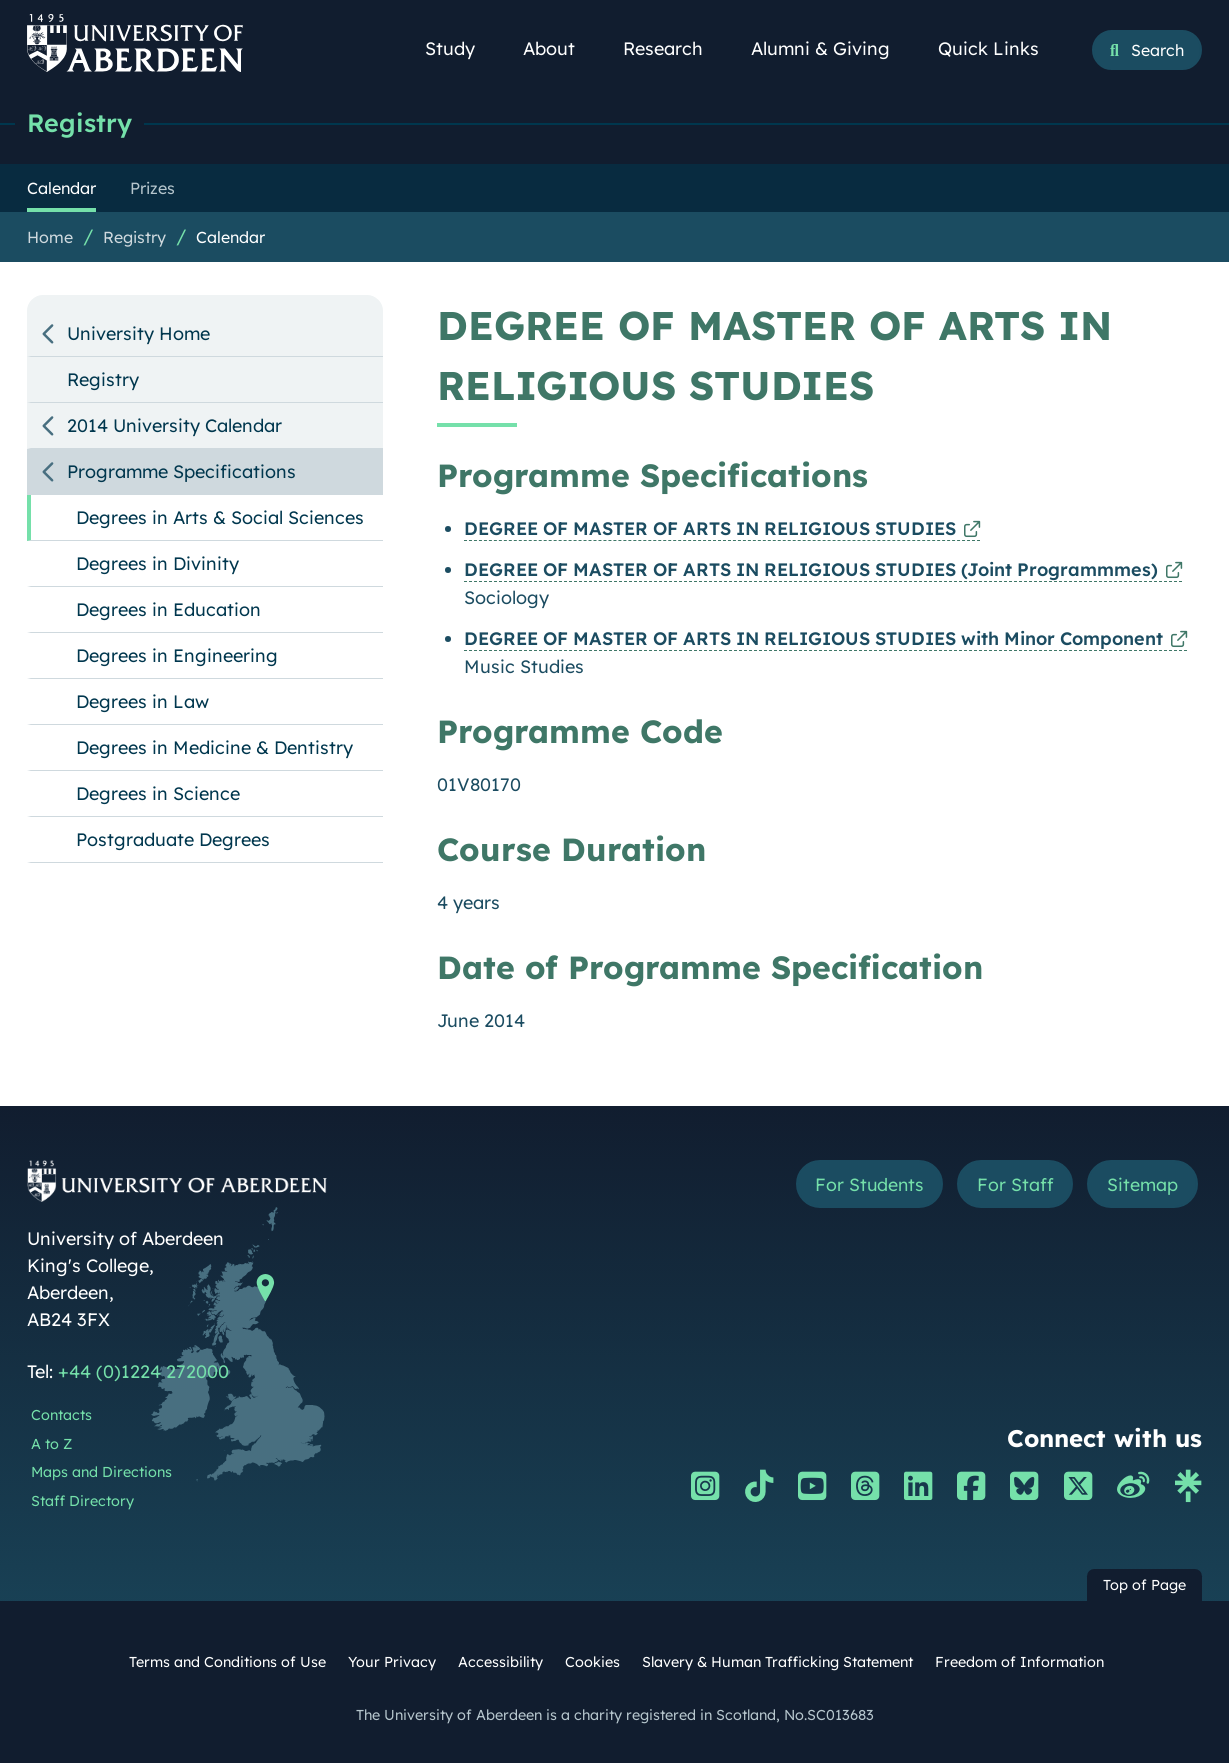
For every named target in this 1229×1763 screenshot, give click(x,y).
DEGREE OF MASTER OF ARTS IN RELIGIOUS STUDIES (710, 528)
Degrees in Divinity (157, 563)
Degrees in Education (168, 609)
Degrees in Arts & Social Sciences (220, 517)
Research (674, 48)
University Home (138, 333)
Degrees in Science (158, 793)
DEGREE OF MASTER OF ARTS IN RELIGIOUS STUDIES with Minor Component (813, 638)
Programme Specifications (181, 471)
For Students (866, 1184)
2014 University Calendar (174, 425)
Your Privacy (392, 1662)
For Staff (1014, 1184)
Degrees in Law (142, 701)
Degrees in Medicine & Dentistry (214, 747)
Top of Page (1144, 1585)
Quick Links (999, 48)
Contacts (61, 1415)
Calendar (230, 237)
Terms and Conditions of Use (227, 1662)
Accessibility (500, 1662)
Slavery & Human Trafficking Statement (777, 1662)
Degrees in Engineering (177, 655)
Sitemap (1142, 1184)
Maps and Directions (101, 1472)
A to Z (51, 1444)
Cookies (592, 1662)
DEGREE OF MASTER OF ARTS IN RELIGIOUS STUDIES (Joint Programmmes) (811, 569)
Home (50, 237)
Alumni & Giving (831, 48)
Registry (79, 122)
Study (461, 48)
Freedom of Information (1019, 1662)
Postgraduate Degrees (173, 839)
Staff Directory (82, 1501)
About (560, 48)
